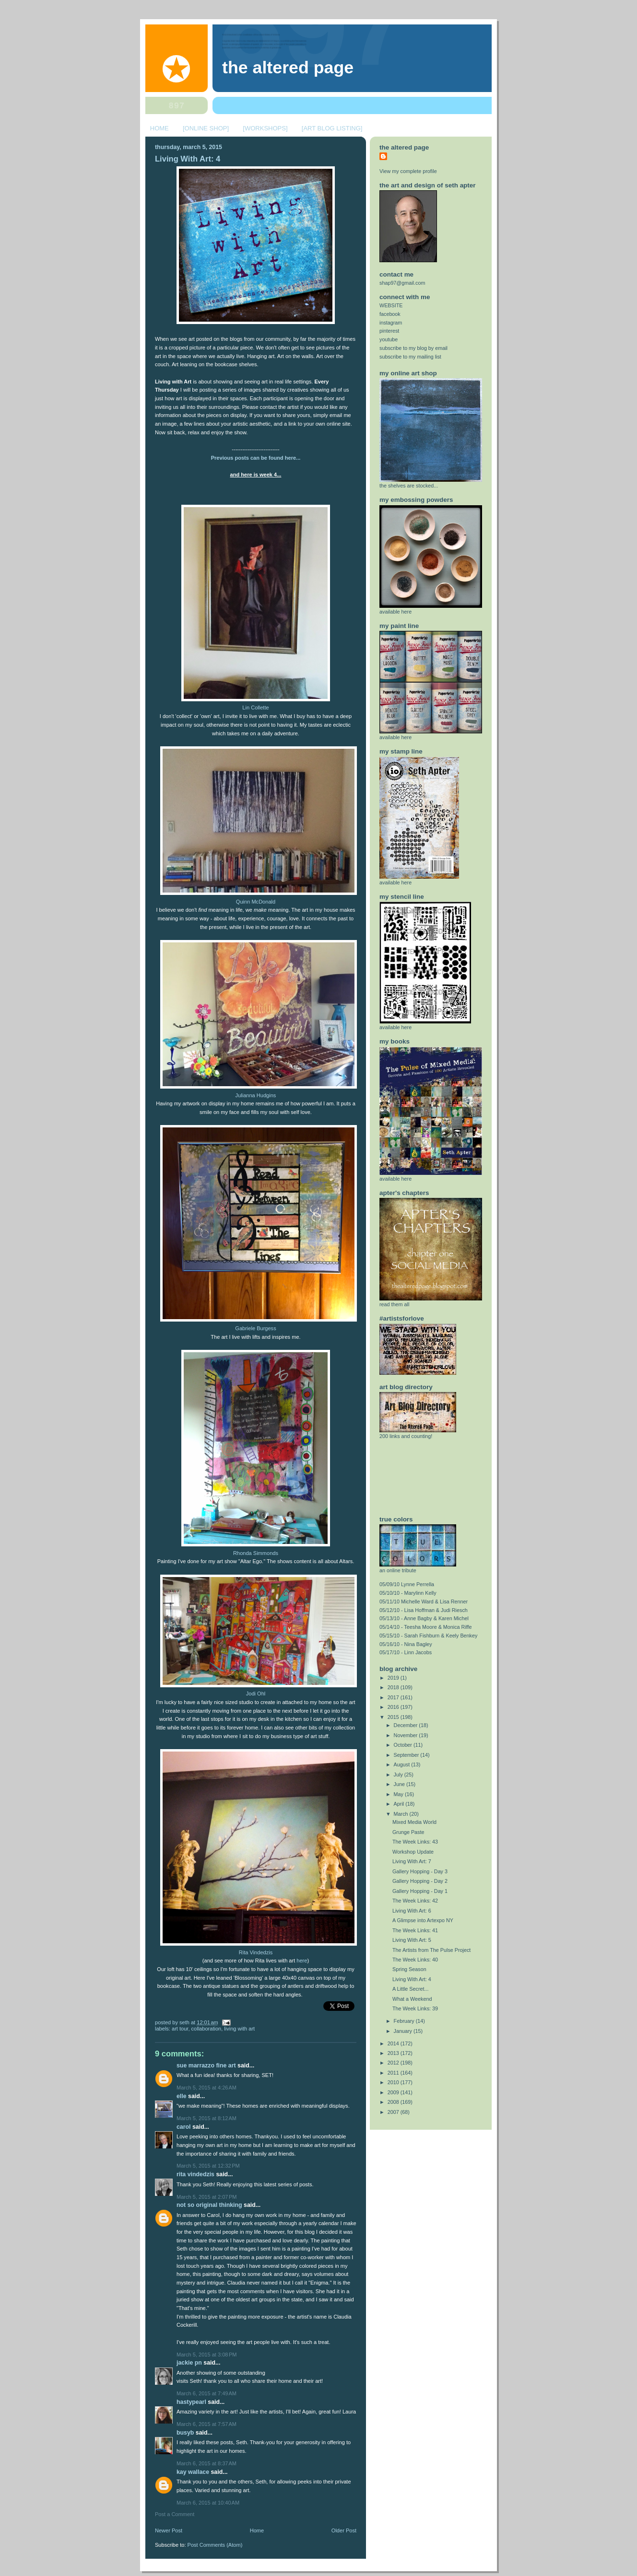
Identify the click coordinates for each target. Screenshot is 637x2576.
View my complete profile (408, 171)
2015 (394, 1717)
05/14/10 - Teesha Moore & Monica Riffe (425, 1627)
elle (182, 2096)
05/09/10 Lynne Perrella (406, 1584)
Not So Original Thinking (209, 2205)
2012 (394, 2062)
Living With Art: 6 (411, 1911)
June (400, 1784)
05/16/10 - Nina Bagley (405, 1644)
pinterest (389, 331)
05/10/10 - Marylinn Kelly (407, 1593)
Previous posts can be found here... (256, 458)
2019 (394, 1678)
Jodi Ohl (256, 1693)
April (400, 1804)
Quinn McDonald (255, 902)
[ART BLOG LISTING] (332, 128)
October (403, 1745)
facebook (390, 314)
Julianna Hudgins (256, 1095)
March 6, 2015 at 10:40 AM (208, 2503)
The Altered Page (288, 67)
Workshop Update (413, 1852)
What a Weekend (412, 1999)
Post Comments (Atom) (215, 2545)
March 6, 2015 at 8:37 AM (206, 2463)
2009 (394, 2092)
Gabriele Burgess (255, 1328)
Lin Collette (255, 707)
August (403, 1764)
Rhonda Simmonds (255, 1553)
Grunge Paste (408, 1832)
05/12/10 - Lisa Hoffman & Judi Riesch (423, 1610)
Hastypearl (191, 2402)
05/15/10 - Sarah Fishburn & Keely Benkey (428, 1635)
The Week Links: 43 (415, 1842)
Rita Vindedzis (255, 1952)
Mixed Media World (414, 1822)
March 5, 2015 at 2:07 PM (207, 2197)
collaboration (206, 2028)
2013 (394, 2053)
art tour (180, 2028)
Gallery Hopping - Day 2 (420, 1881)
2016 (394, 1707)
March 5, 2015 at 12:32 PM (208, 2166)
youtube (388, 339)
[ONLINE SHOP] (206, 128)
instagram (390, 322)
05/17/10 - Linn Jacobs (405, 1652)
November (406, 1735)
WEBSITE (391, 305)
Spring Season (409, 1969)
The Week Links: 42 (415, 1900)
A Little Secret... (410, 1989)
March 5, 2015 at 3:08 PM (207, 2354)
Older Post (343, 2530)
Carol (184, 2126)
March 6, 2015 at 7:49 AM (206, 2393)
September (407, 1755)
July (399, 1774)
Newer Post (168, 2530)
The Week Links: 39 (415, 2008)
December (406, 1725)
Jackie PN (189, 2362)
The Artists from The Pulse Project (431, 1950)
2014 (394, 2043)
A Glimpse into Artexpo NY (422, 1920)
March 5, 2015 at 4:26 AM (206, 2087)
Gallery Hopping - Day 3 (420, 1871)
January (403, 2031)
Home (257, 2530)
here (301, 1960)
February (405, 2021)
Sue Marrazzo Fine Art (206, 2065)
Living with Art (239, 2028)
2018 (394, 1687)
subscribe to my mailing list (410, 357)
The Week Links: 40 (415, 1959)
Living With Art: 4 (187, 158)
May (399, 1794)
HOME (159, 128)
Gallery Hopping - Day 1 (420, 1891)
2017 (394, 1697)
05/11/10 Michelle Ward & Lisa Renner (423, 1601)
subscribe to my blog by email (413, 348)
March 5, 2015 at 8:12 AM (206, 2118)
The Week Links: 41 (415, 1930)
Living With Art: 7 (411, 1861)
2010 (394, 2082)
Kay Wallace (193, 2472)
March (402, 1814)
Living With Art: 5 (411, 1940)
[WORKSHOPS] (265, 128)
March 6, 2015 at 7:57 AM (206, 2424)
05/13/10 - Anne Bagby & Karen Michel (424, 1618)
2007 (394, 2112)
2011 (394, 2073)
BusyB (185, 2432)
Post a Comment (174, 2514)
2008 (394, 2102)
